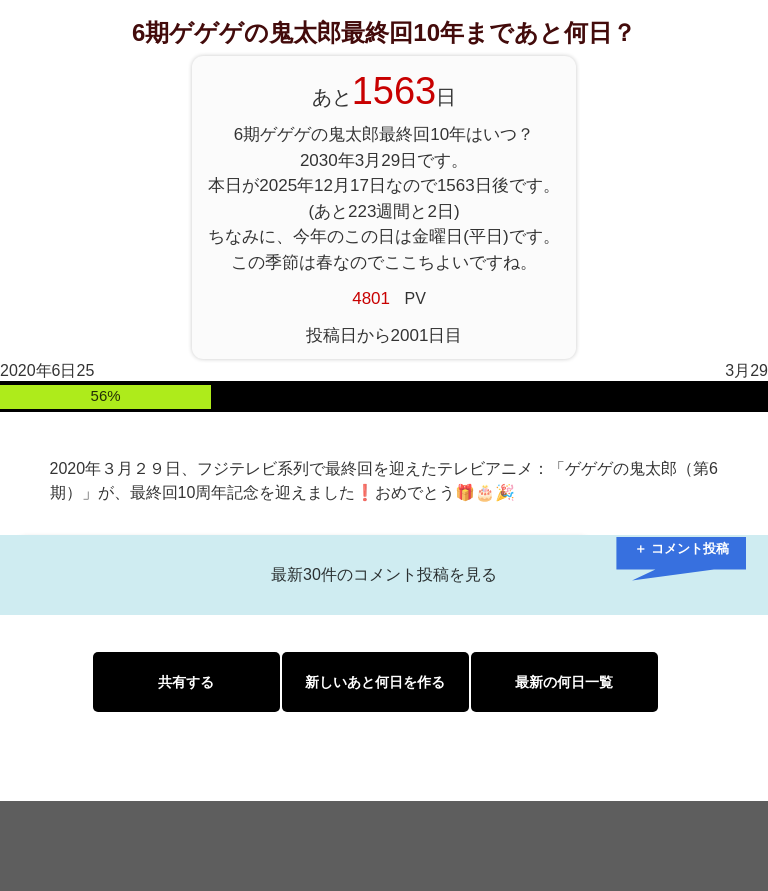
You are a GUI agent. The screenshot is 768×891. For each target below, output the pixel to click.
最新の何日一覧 (564, 682)
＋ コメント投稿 (681, 548)
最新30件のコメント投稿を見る (384, 574)
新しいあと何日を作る (375, 682)
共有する (186, 682)
